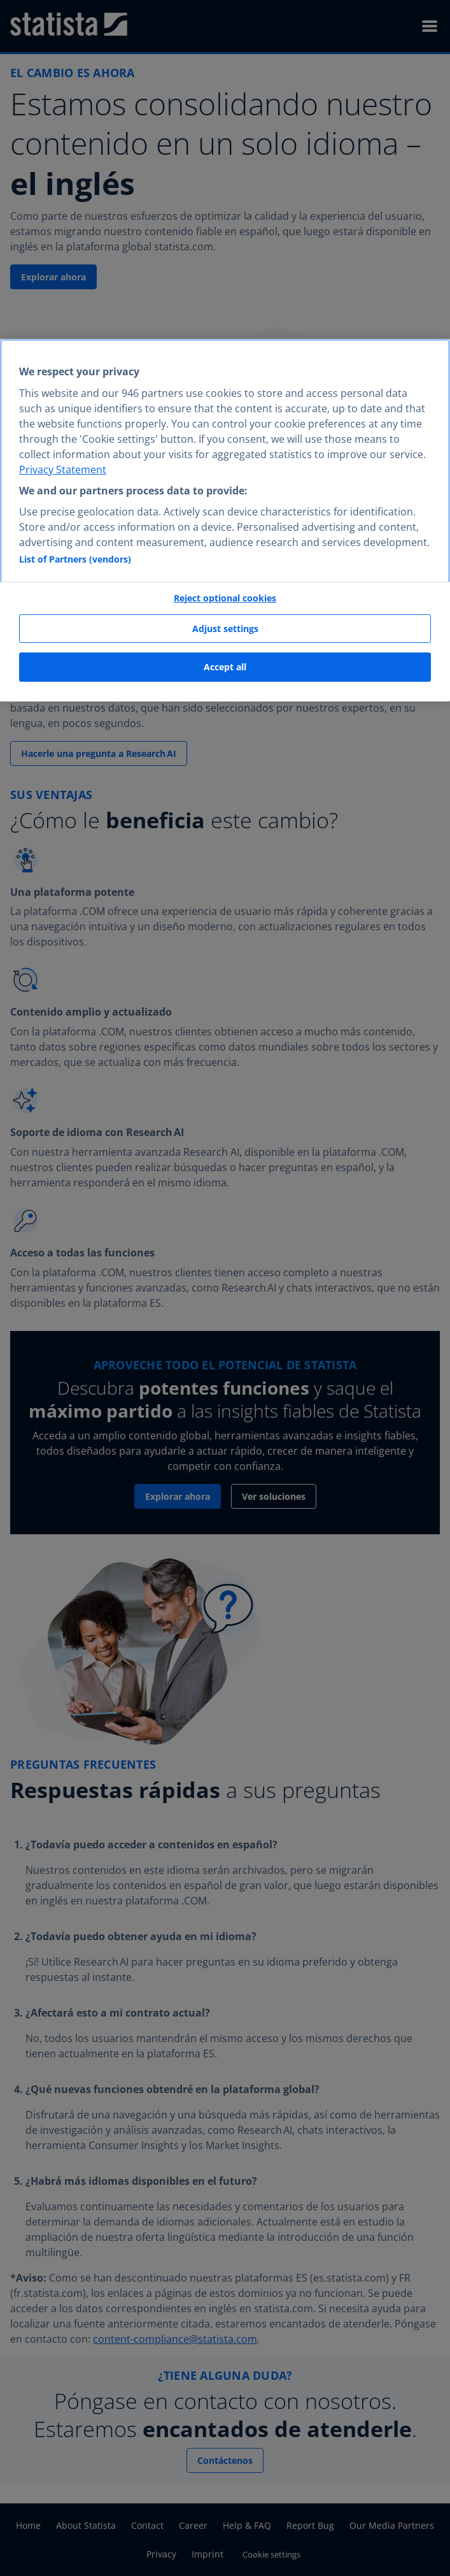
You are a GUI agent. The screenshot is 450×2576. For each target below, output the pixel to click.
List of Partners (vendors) (75, 559)
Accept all (225, 667)
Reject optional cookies (225, 598)
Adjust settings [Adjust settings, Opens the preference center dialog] (225, 628)
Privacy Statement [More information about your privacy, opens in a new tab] (62, 470)
